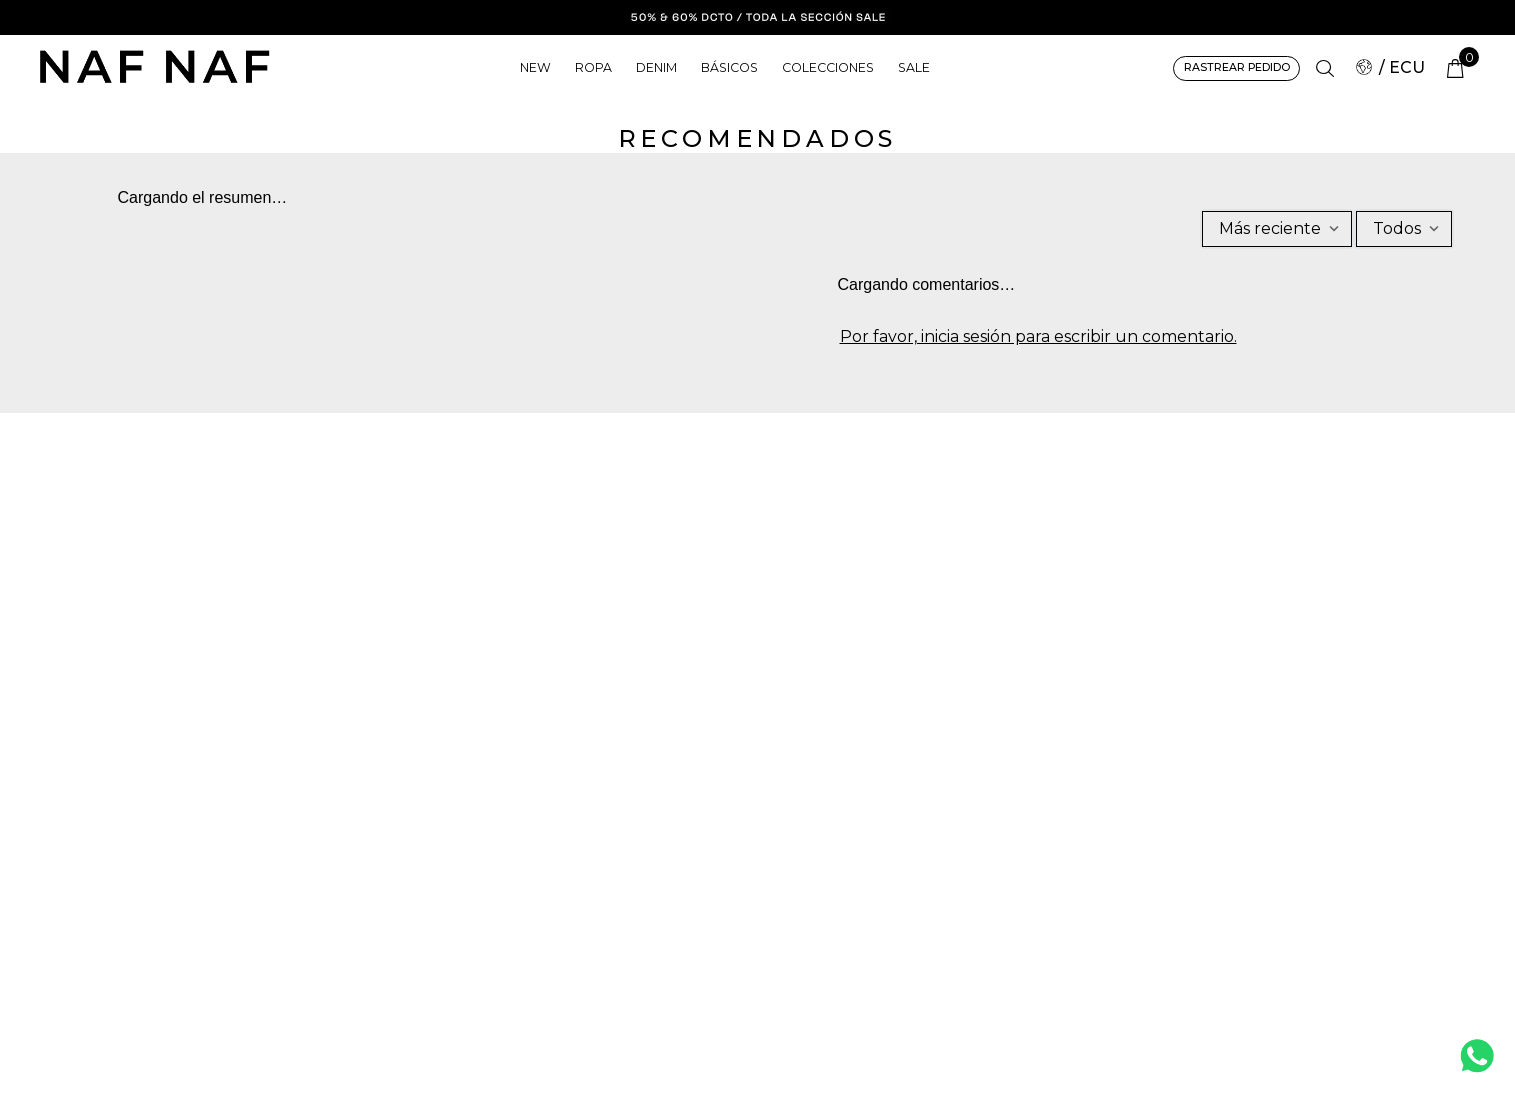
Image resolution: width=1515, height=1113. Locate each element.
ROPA (592, 67)
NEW (534, 67)
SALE (915, 67)
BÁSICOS (730, 67)
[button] (1325, 69)
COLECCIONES (829, 67)
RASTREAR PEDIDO (1236, 67)
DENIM (656, 67)
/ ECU (1390, 67)
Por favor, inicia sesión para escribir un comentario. (1039, 337)
